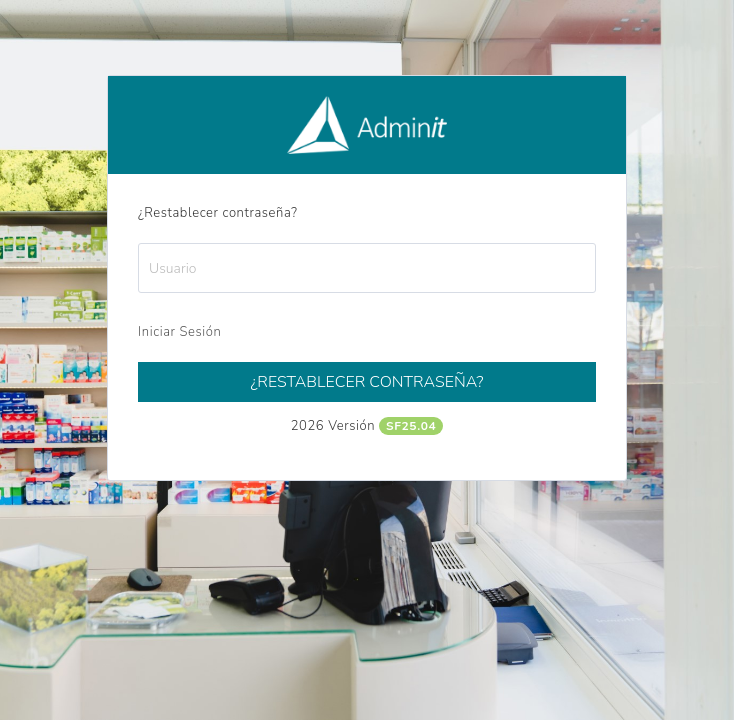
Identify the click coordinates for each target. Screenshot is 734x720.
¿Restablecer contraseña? (366, 382)
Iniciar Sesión (179, 332)
